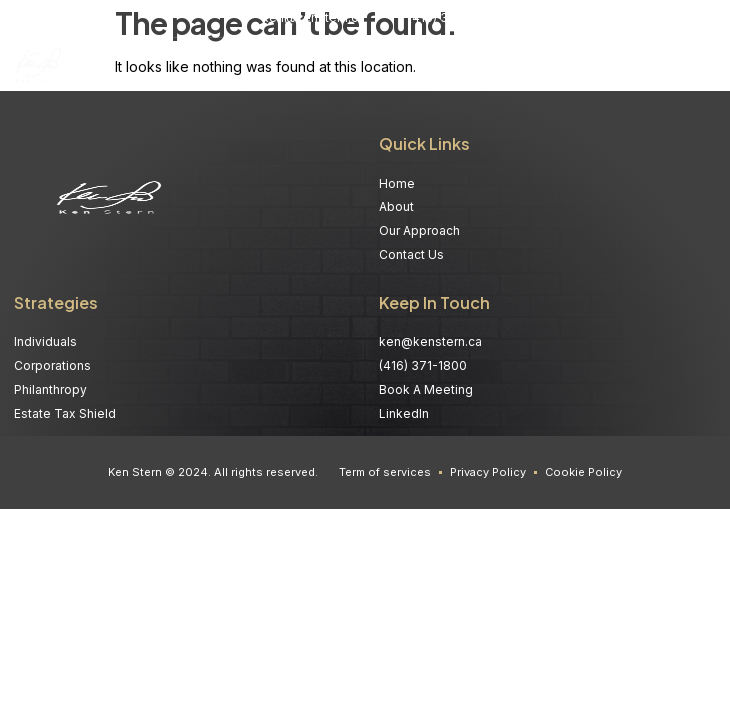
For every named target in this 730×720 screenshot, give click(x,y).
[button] (702, 67)
